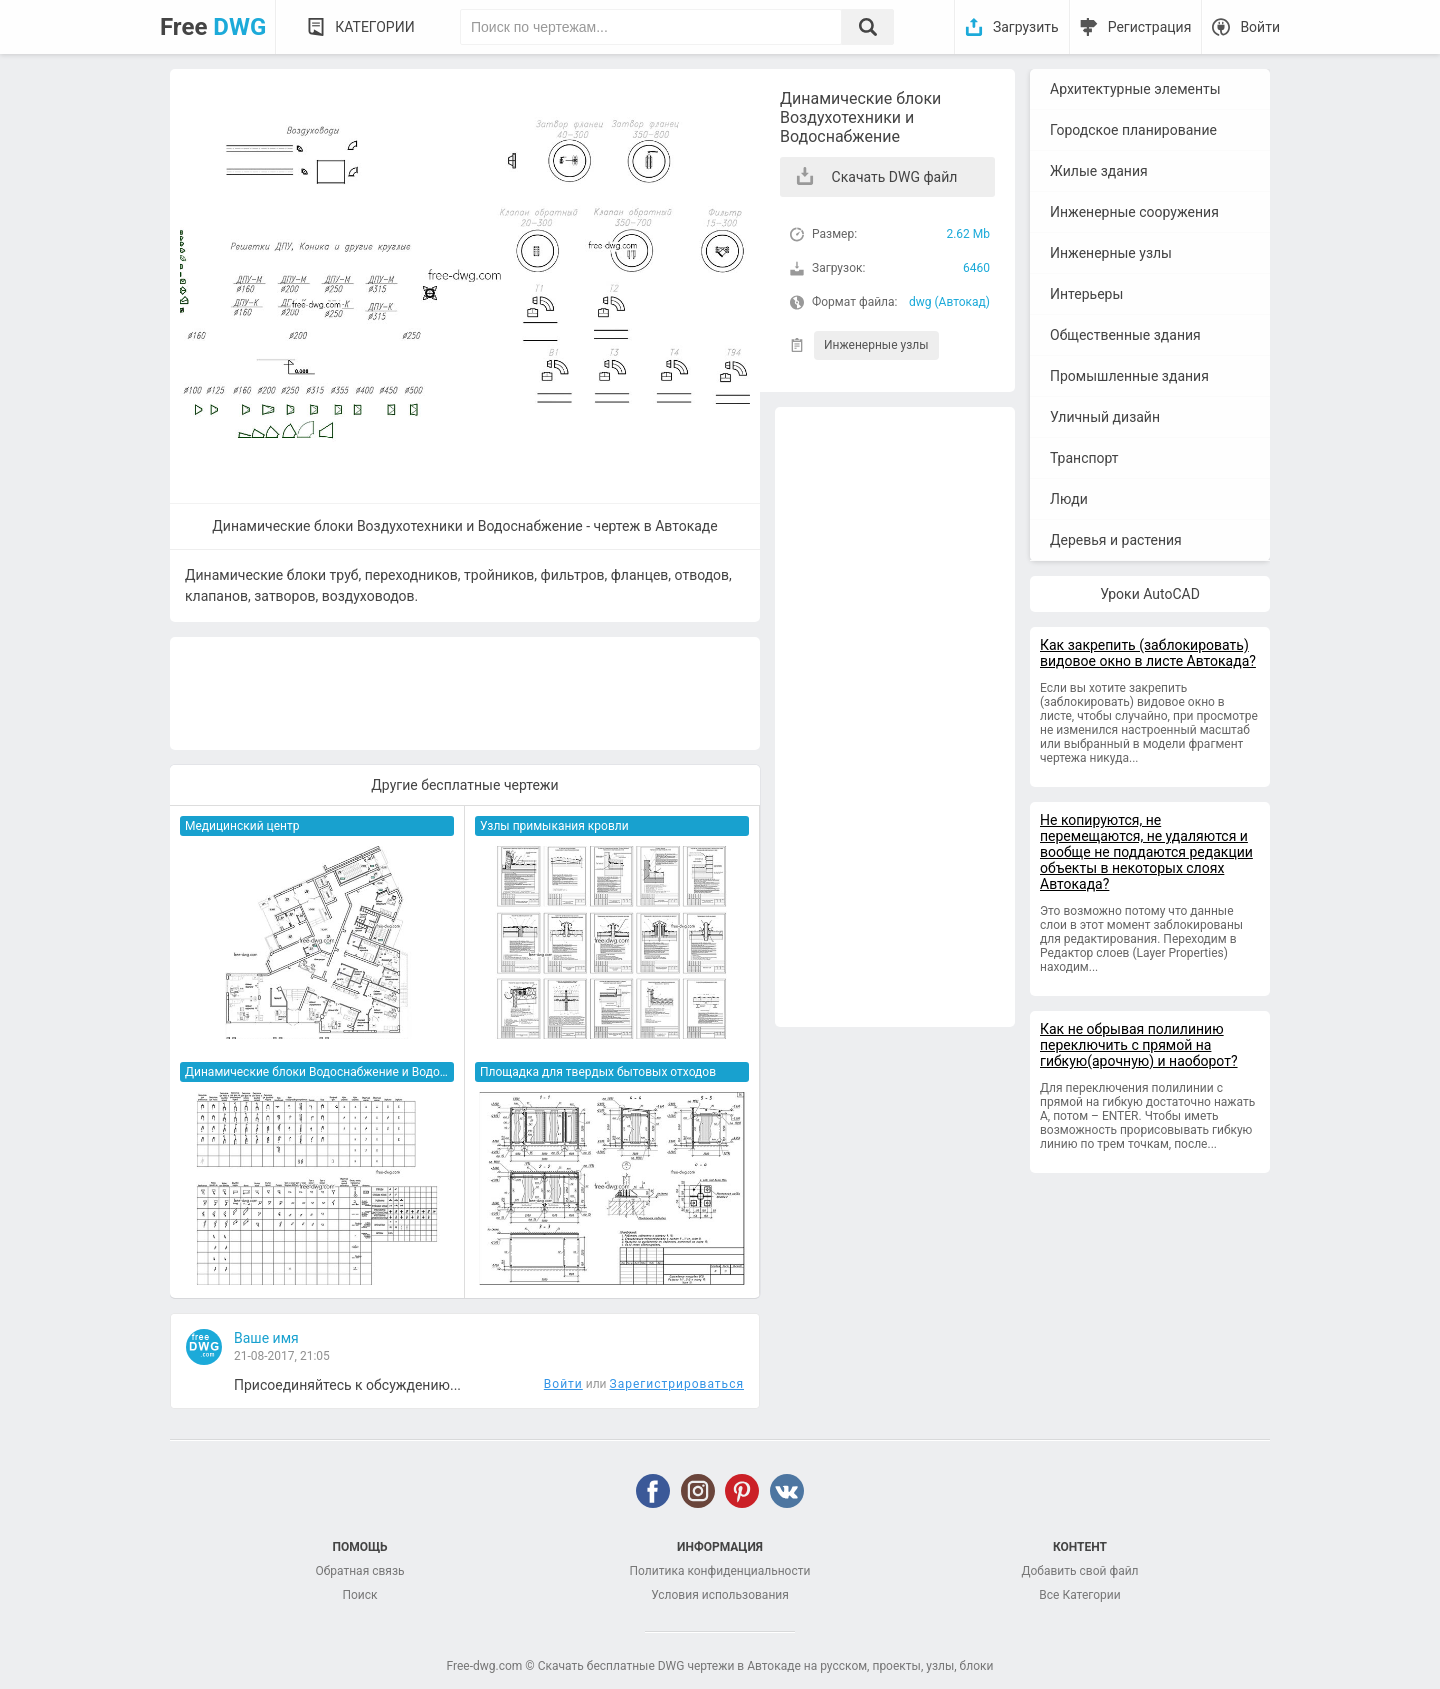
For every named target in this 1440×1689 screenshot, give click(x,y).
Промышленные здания (1129, 376)
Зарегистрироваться (677, 1384)
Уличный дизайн (1105, 417)
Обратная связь (359, 1571)
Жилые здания (1099, 171)
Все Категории (1079, 1595)
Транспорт (1084, 458)
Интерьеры (1086, 294)
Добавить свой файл (1079, 1571)
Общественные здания (1125, 335)
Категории (374, 27)
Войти (1260, 27)
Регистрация (1150, 27)
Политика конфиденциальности (720, 1571)
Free (213, 27)
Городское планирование (1133, 130)
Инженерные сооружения (1134, 212)
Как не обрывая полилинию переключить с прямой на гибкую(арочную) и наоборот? (1139, 1045)
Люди (1069, 499)
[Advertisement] (895, 717)
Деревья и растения (1116, 540)
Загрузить (1026, 27)
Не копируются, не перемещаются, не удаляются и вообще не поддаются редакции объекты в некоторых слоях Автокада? (1146, 852)
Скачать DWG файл (895, 177)
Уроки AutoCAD (1150, 594)
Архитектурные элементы (1135, 89)
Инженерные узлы (876, 345)
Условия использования (720, 1595)
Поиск (359, 1595)
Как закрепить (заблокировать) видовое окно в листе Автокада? (1148, 653)
